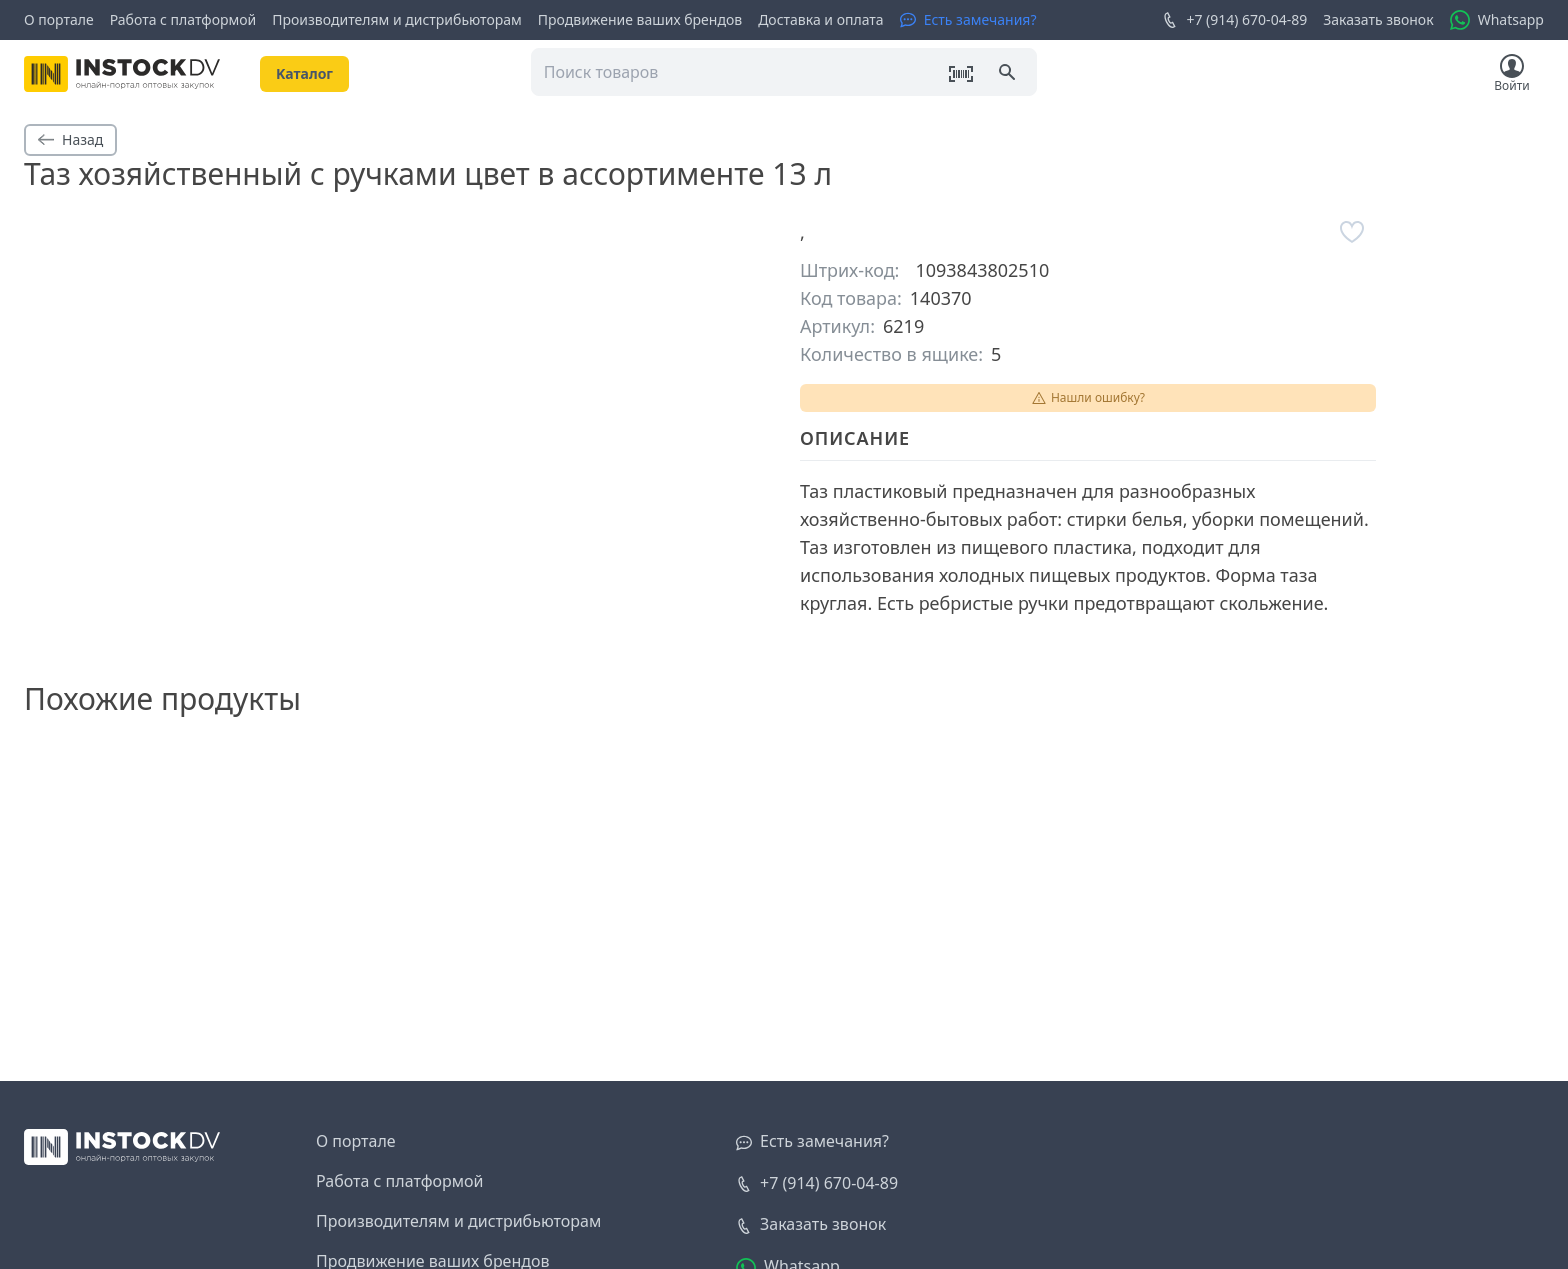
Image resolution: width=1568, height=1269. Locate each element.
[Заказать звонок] (811, 1225)
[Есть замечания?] (968, 20)
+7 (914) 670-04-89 (1234, 20)
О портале (59, 19)
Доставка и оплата (820, 19)
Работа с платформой (183, 19)
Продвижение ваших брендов (640, 19)
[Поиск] (1009, 74)
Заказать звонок (1378, 19)
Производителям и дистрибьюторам (397, 19)
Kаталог (304, 73)
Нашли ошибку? (1088, 397)
